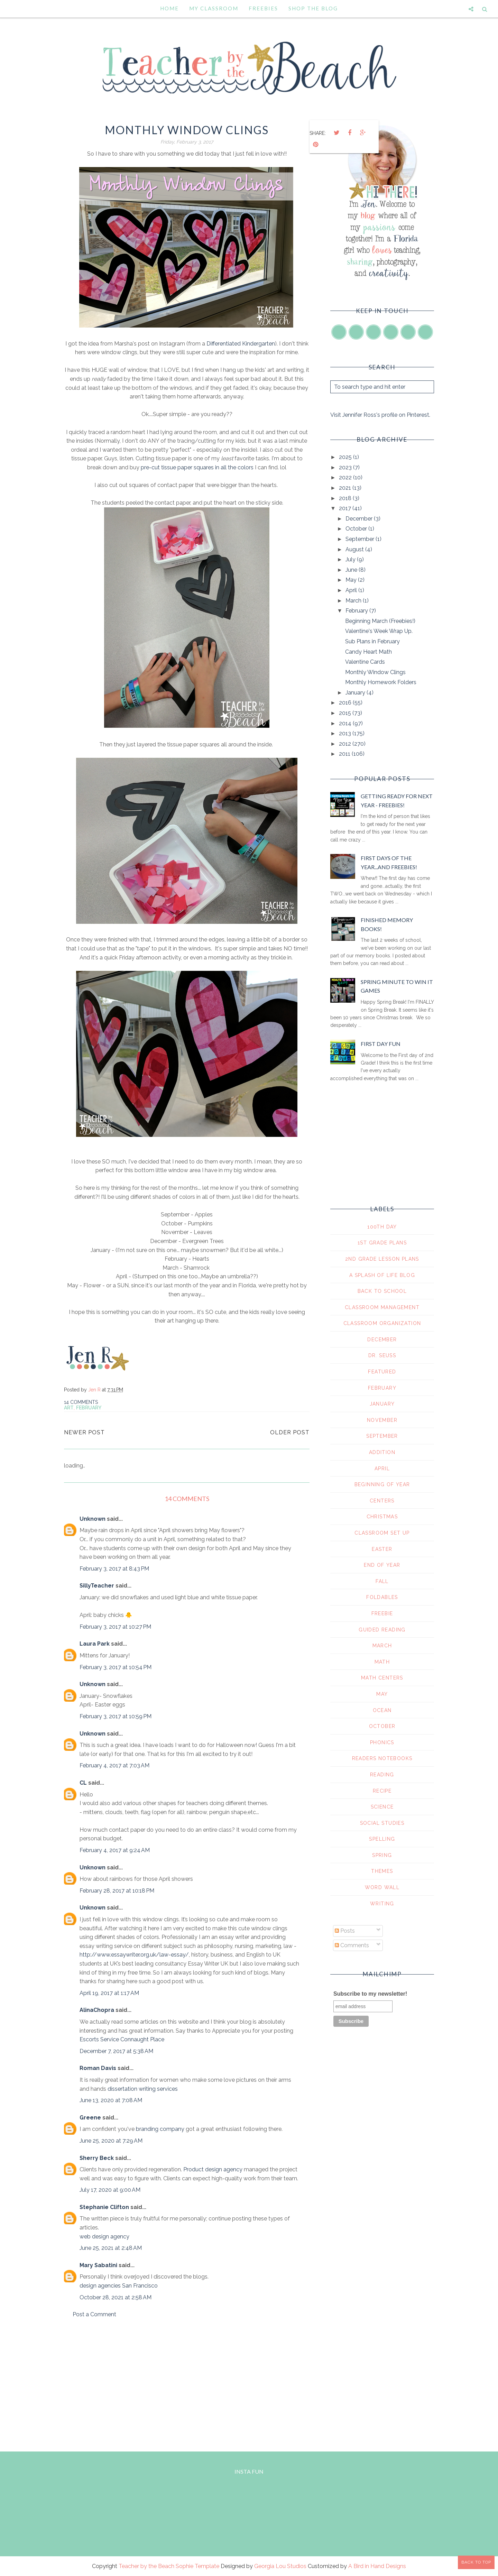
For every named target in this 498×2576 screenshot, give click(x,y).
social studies (382, 1823)
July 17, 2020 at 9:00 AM (110, 2190)
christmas (382, 1516)
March (354, 600)
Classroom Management (382, 1307)
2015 (345, 713)
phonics (382, 1742)
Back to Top (476, 2562)
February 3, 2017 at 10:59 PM (115, 1716)
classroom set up (381, 1533)
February (88, 1407)
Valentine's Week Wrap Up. (379, 631)
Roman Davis (98, 2068)
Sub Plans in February (372, 641)
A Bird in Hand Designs (377, 2566)
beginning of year (382, 1484)
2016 (346, 702)
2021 (345, 488)
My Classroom (213, 8)
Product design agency (212, 2169)
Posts (345, 1931)
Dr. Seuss (382, 1355)
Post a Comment (94, 2314)
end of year (382, 1565)
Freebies (263, 8)
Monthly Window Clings (375, 672)
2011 (345, 754)
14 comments (81, 1402)
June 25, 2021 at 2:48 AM (111, 2248)
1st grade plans (382, 1242)
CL (83, 1782)
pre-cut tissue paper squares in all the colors (197, 467)
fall (382, 1581)
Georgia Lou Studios (280, 2566)
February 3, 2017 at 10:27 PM (115, 1626)
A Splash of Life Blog (382, 1275)
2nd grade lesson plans (382, 1259)
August (355, 549)
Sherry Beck (97, 2158)
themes (382, 1871)
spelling (382, 1839)
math (382, 1662)
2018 (346, 498)
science (382, 1807)
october (382, 1726)
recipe (382, 1791)
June (352, 570)
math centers (382, 1678)
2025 (346, 457)
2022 (346, 477)
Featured (382, 1371)
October (356, 528)
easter (382, 1549)
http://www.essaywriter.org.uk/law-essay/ (134, 1954)
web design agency (104, 2236)
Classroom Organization (382, 1323)
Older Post (290, 1432)
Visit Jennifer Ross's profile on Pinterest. (380, 415)
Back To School (382, 1291)
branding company (160, 2129)
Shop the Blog (313, 8)
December (359, 518)
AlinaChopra (97, 2010)
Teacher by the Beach (146, 2566)
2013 (345, 733)
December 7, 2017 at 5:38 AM (116, 2051)
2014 (346, 723)
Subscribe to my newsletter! (370, 1994)
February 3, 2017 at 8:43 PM (114, 1568)
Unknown (92, 1519)
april (382, 1468)
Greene (90, 2117)
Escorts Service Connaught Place (122, 2039)
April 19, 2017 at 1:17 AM (109, 1993)
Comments (352, 1945)
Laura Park (95, 1643)
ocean (382, 1710)
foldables (382, 1597)
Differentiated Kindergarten (240, 343)
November (382, 1420)
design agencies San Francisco (119, 2285)
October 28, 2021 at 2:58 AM (115, 2297)
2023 (346, 467)
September (360, 539)
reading (382, 1774)
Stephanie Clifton (104, 2207)
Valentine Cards (365, 662)
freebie (382, 1613)
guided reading (382, 1629)
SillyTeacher (97, 1585)
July (351, 559)
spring (382, 1855)
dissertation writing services (143, 2089)
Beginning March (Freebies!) (380, 621)
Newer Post (84, 1432)
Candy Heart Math (368, 651)
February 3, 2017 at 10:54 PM (115, 1667)
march (382, 1645)
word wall (382, 1887)
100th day (382, 1227)
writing (382, 1903)
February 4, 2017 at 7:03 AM (114, 1765)
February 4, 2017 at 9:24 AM (115, 1850)
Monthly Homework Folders (380, 682)
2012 (345, 743)
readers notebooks (382, 1758)
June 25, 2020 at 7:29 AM (111, 2140)
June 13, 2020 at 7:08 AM (111, 2100)
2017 (345, 508)
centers (382, 1500)
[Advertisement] (187, 2383)
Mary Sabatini (98, 2265)
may (382, 1694)
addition (382, 1452)
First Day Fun (380, 1043)
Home (169, 8)
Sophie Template (197, 2566)
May (351, 580)
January (356, 692)
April (351, 590)
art (69, 1407)
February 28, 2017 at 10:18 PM (117, 1890)
